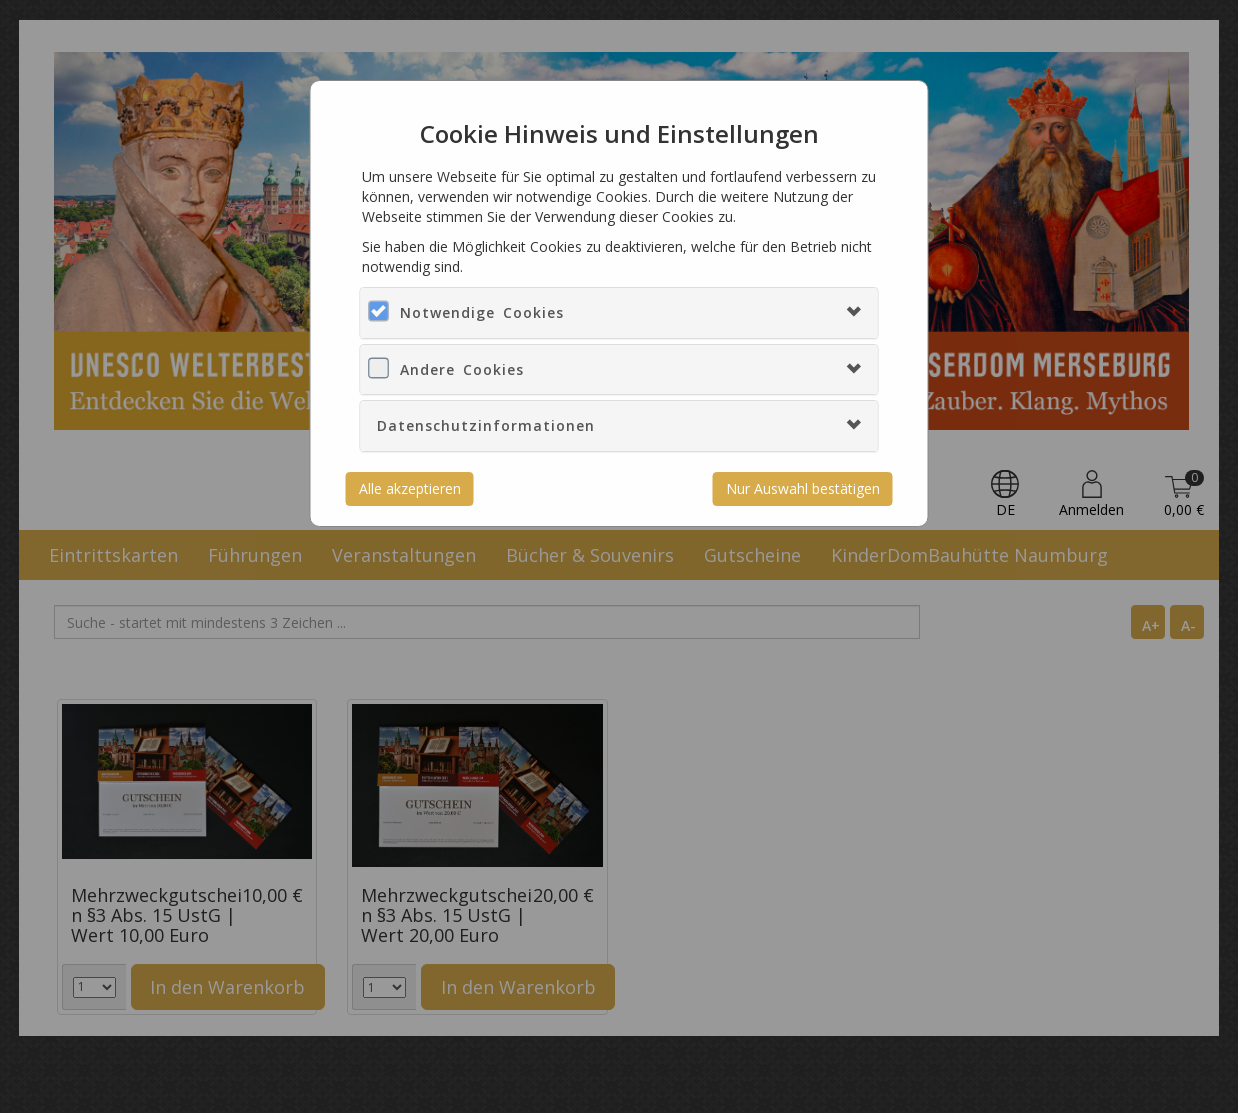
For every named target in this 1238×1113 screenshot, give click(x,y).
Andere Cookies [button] (462, 369)
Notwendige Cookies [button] (482, 312)
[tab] (619, 312)
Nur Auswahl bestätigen (803, 488)
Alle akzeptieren (410, 488)
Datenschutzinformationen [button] (486, 425)
